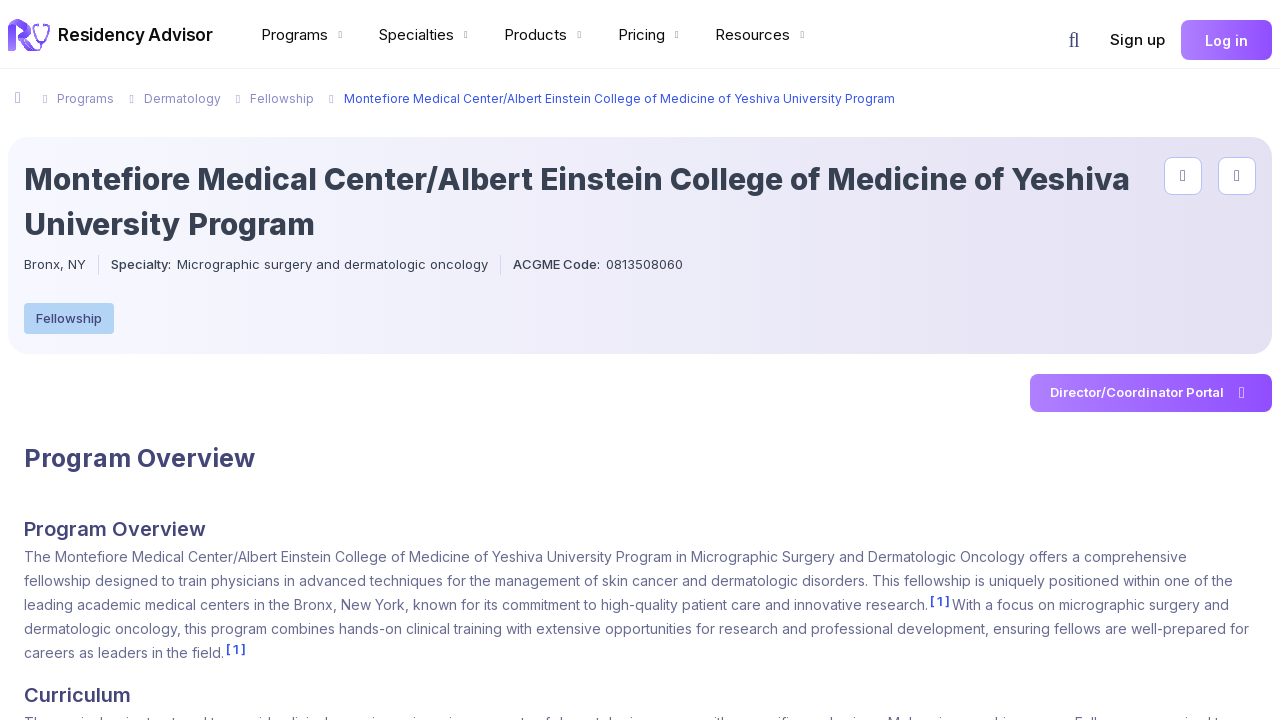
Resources (762, 34)
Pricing (651, 34)
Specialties (426, 34)
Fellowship (69, 318)
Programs (304, 34)
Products (545, 34)
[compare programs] (1237, 176)
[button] (1074, 40)
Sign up (1137, 39)
